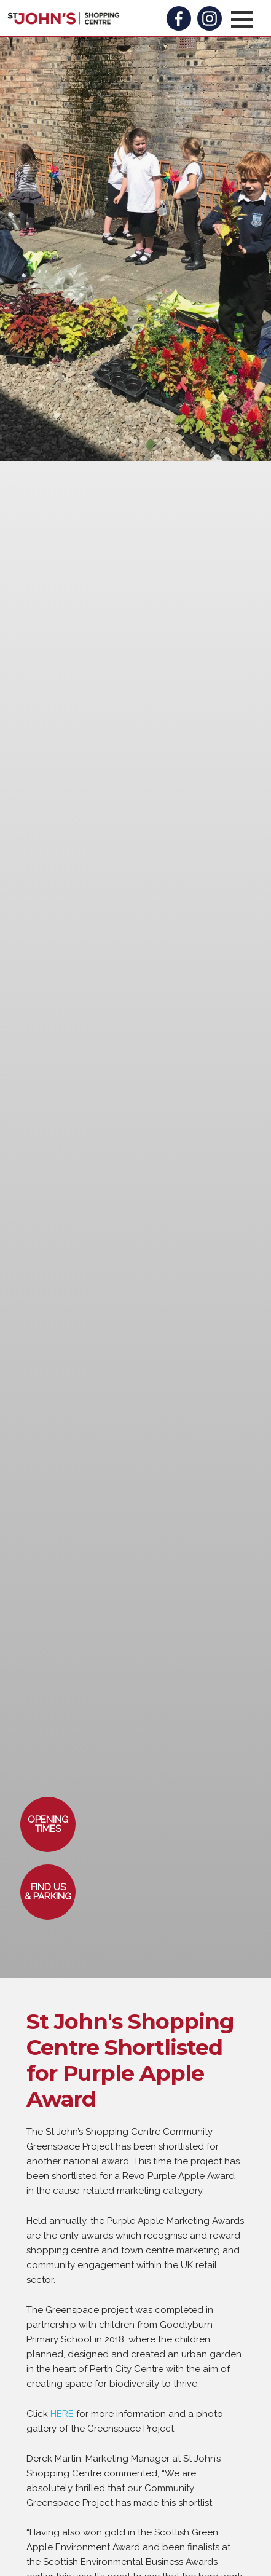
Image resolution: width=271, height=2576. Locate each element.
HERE (62, 2413)
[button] (242, 19)
